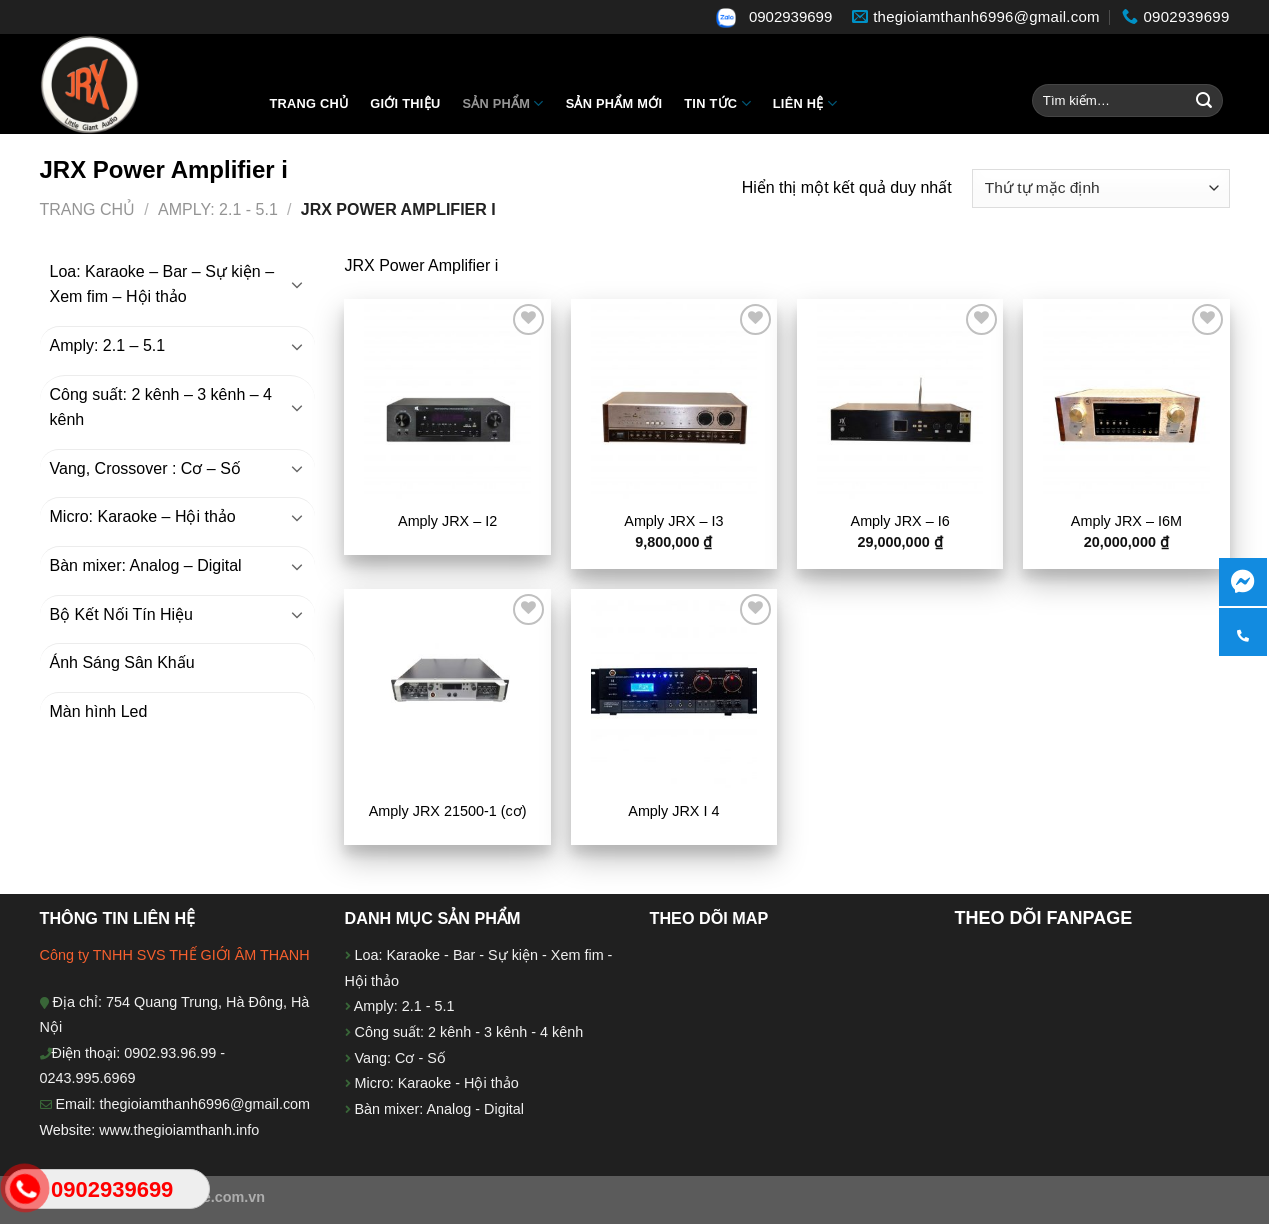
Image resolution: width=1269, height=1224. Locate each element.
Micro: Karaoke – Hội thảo (143, 516)
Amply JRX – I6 (900, 521)
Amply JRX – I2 (447, 521)
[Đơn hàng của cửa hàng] (1100, 188)
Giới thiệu (405, 103)
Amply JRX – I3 (673, 521)
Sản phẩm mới (614, 103)
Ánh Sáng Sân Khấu (122, 662)
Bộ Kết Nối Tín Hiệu (122, 614)
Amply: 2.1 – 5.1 (108, 345)
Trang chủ (309, 103)
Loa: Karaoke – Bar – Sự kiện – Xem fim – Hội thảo (162, 284)
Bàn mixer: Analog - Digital (440, 1109)
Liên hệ (805, 103)
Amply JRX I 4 (673, 811)
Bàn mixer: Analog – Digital (146, 565)
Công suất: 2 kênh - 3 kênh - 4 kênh (467, 1032)
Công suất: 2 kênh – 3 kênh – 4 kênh (161, 407)
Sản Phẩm (502, 103)
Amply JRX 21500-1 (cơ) (448, 811)
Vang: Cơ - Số (398, 1058)
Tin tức (717, 103)
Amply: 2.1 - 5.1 (218, 209)
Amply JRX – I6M (1126, 521)
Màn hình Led (99, 711)
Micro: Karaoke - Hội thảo (435, 1083)
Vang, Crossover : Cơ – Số (145, 468)
